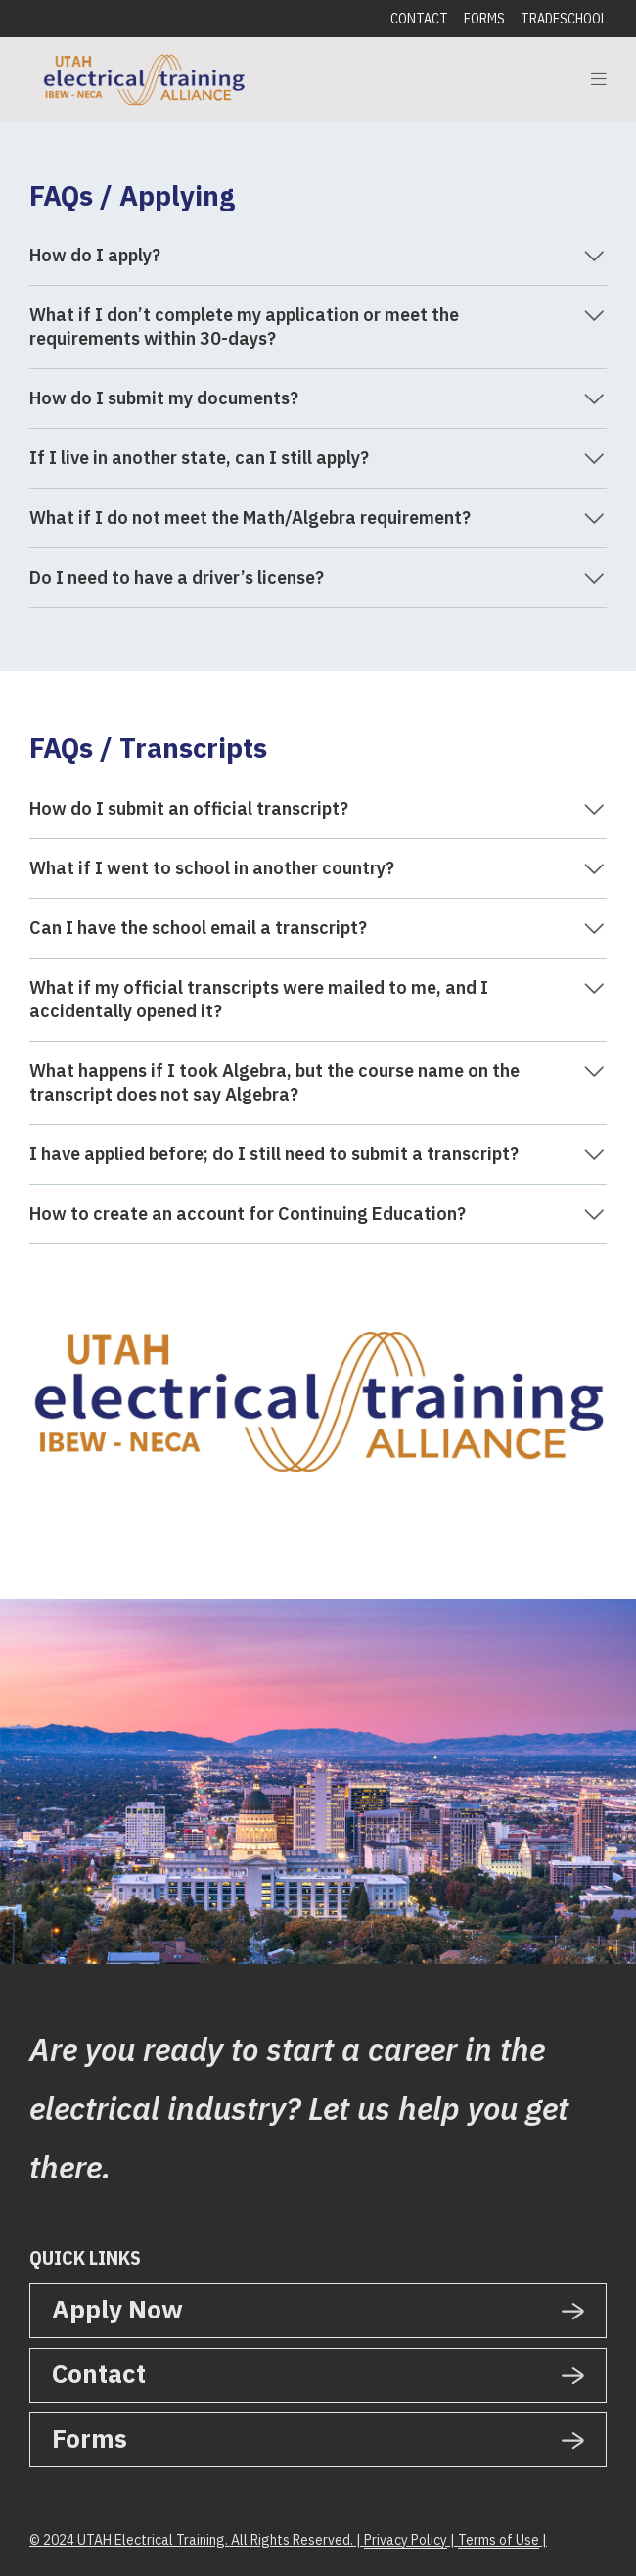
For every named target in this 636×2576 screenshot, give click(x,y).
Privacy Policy (405, 2540)
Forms (484, 18)
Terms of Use (498, 2540)
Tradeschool (564, 18)
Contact (419, 18)
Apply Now (117, 2308)
